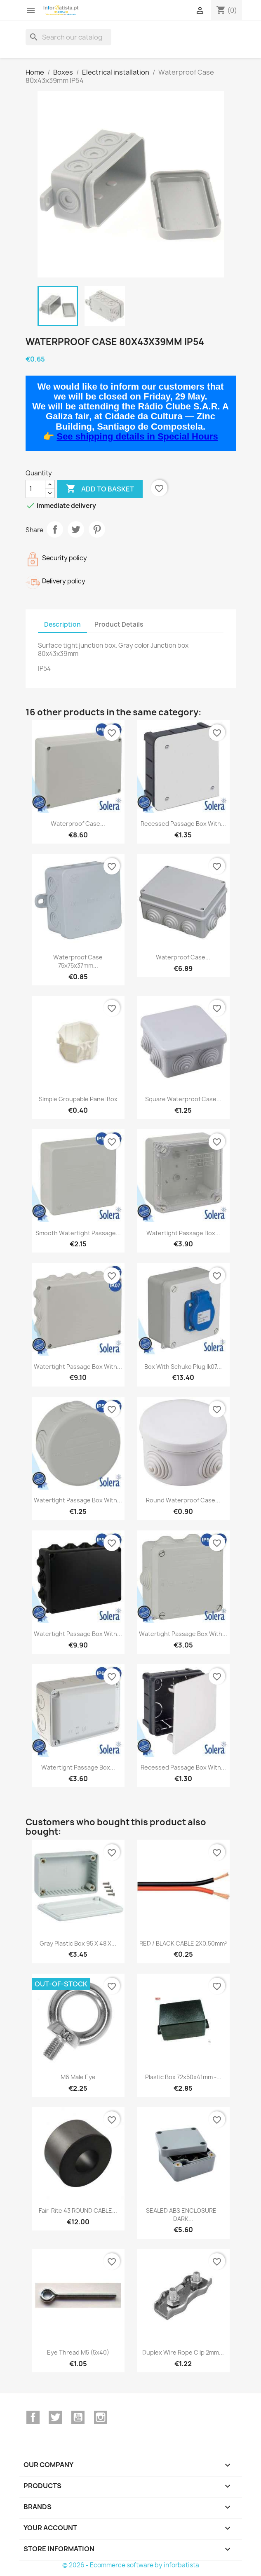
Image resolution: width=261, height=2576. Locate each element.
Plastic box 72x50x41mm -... (183, 2077)
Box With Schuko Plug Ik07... (183, 1366)
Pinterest (97, 529)
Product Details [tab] (118, 624)
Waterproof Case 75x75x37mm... (78, 961)
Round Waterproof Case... (183, 1500)
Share (55, 529)
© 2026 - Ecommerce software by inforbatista (130, 2565)
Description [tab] (62, 624)
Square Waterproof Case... (183, 1099)
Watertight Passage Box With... (78, 1366)
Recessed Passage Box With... (183, 823)
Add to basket (100, 489)
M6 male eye (78, 2077)
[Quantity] (35, 489)
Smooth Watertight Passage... (78, 1233)
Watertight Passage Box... (183, 1233)
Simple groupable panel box (78, 1099)
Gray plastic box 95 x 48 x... (78, 1943)
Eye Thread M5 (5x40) (78, 2352)
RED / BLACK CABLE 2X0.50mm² (183, 1943)
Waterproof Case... (78, 823)
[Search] (68, 37)
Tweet (76, 529)
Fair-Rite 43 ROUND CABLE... (78, 2210)
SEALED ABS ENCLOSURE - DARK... (183, 2215)
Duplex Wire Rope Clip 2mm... (183, 2352)
